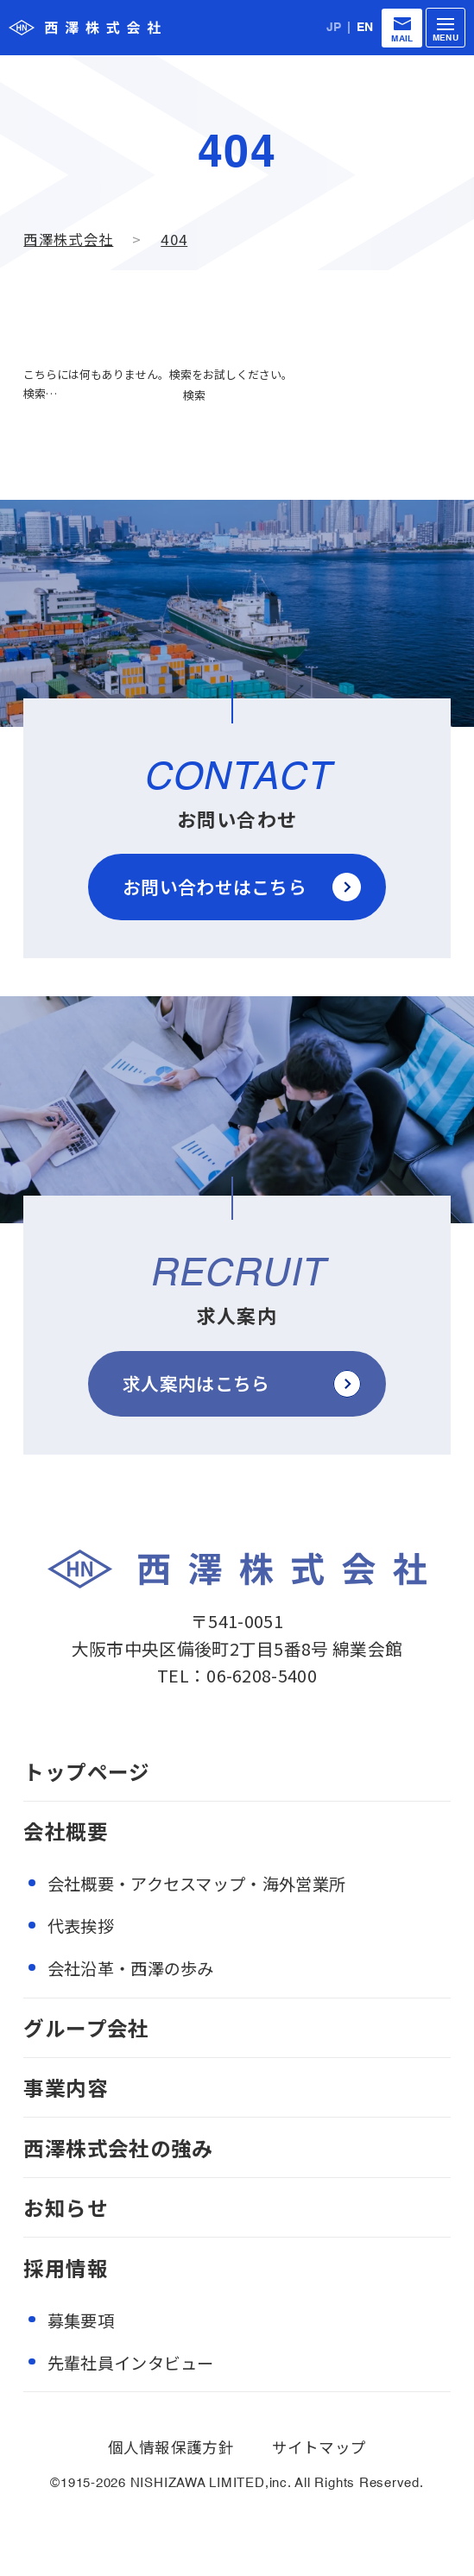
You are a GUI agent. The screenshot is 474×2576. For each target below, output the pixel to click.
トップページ (86, 1771)
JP (333, 28)
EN (365, 28)
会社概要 (65, 1831)
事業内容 (65, 2087)
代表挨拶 (80, 1926)
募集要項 (80, 2320)
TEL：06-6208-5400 (237, 1675)
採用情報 (65, 2267)
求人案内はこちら (196, 1383)
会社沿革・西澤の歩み (130, 1968)
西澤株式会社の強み (117, 2147)
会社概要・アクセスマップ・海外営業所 (196, 1884)
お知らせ (65, 2207)
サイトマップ (319, 2447)
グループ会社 (86, 2027)
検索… (40, 393)
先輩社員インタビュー (130, 2363)
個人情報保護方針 (171, 2447)
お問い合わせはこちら (215, 887)
